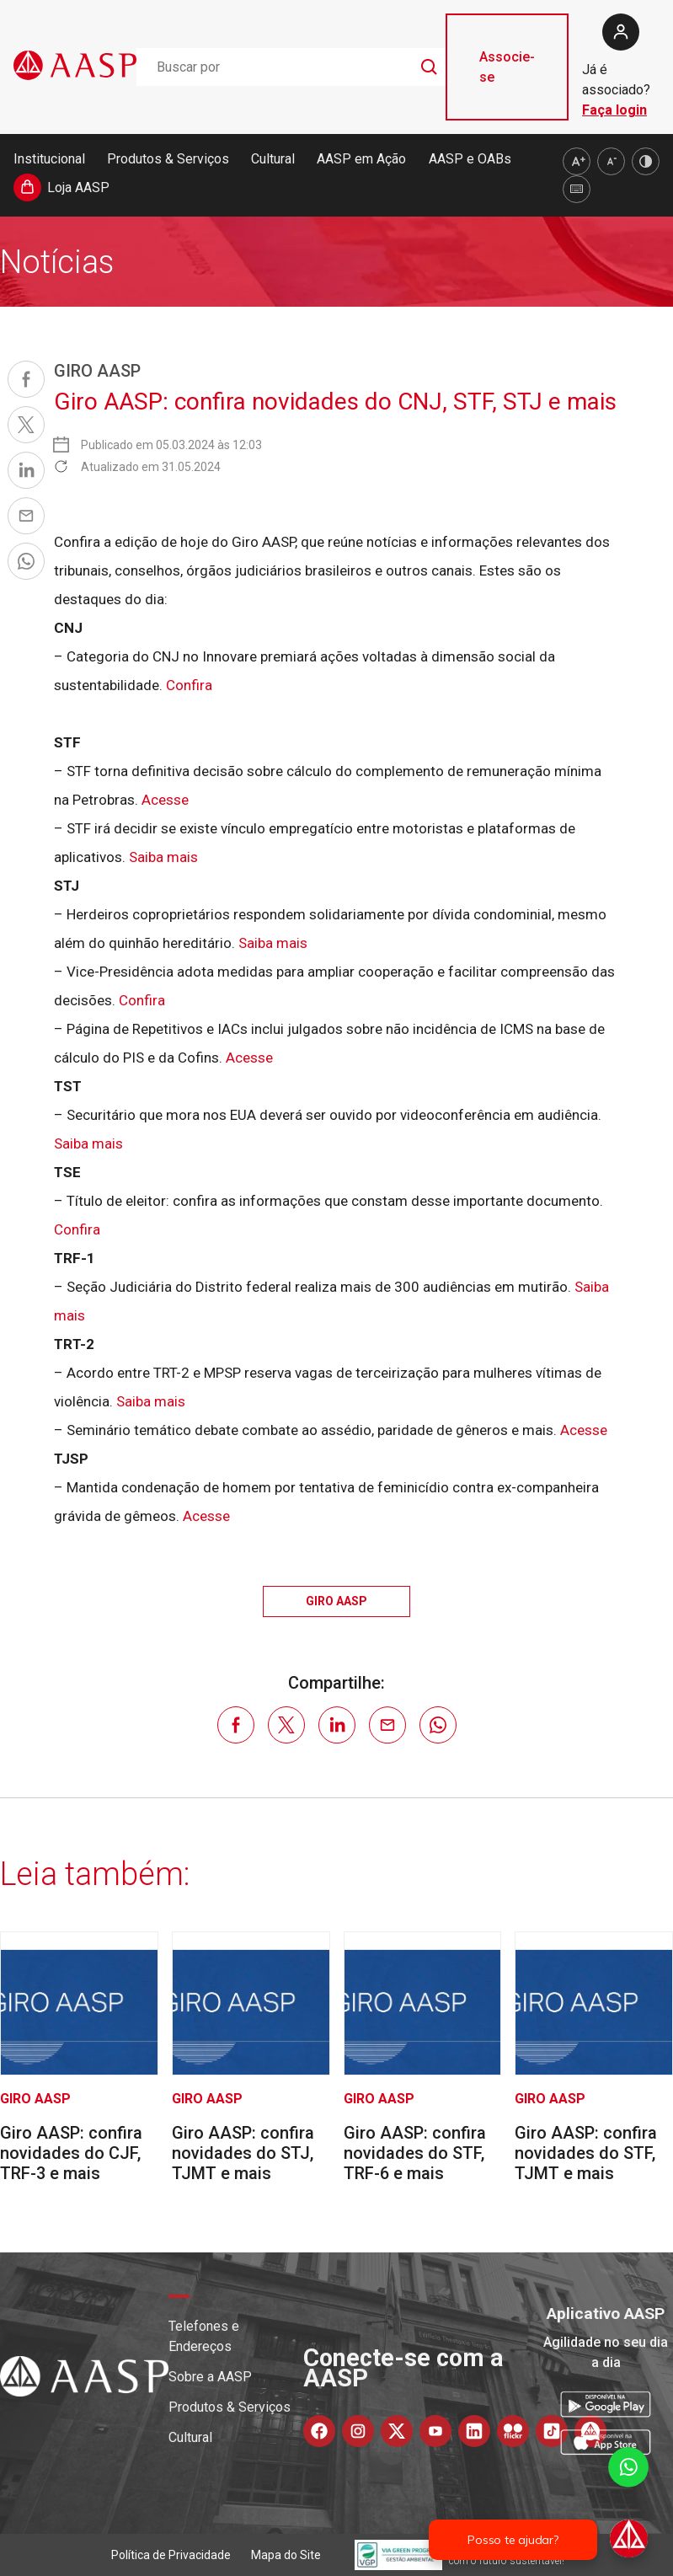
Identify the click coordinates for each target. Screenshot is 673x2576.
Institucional (49, 159)
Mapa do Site (286, 2555)
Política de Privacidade (171, 2555)
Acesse (165, 799)
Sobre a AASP (210, 2377)
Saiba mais (163, 857)
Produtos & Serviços (168, 159)
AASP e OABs (470, 159)
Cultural (273, 159)
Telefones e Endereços (203, 2336)
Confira (189, 685)
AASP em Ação (361, 159)
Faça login (614, 110)
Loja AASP (78, 187)
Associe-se (507, 67)
